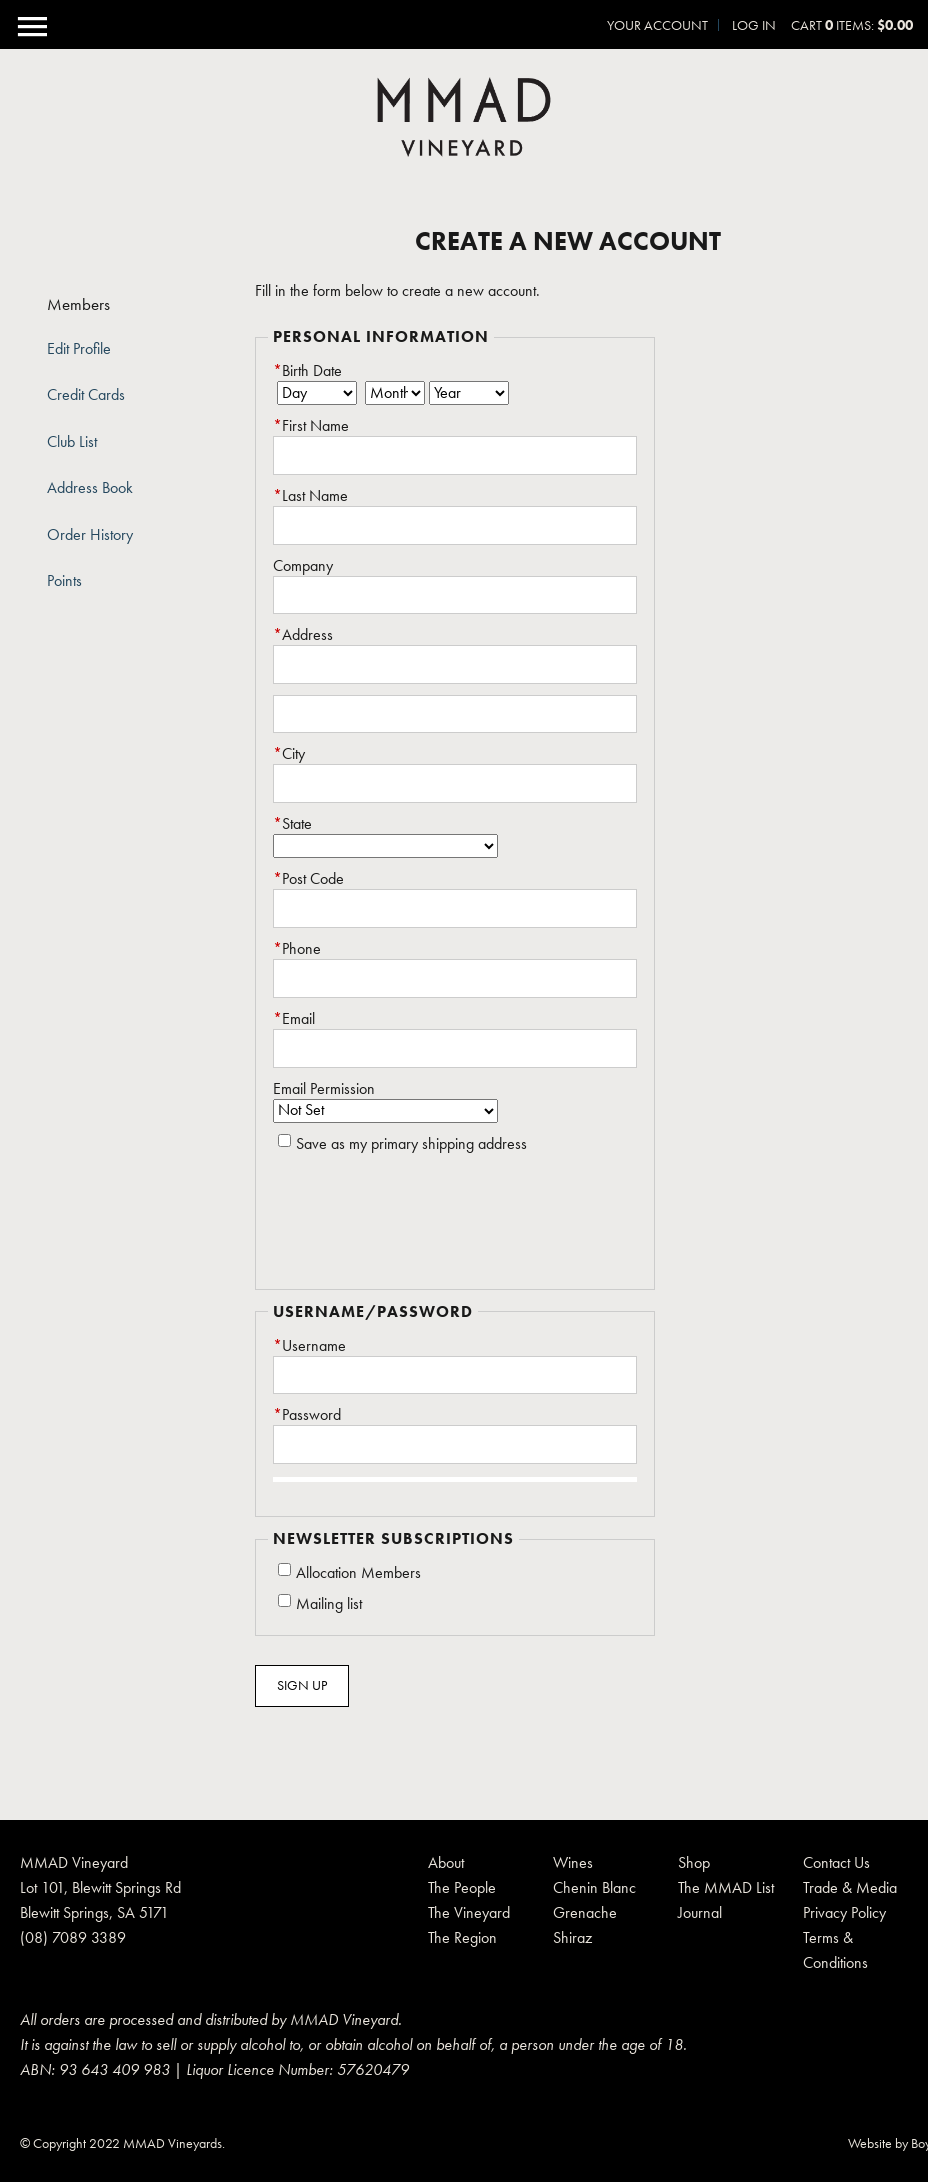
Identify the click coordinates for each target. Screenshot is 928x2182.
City (289, 754)
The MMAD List (726, 1887)
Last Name (310, 496)
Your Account (657, 25)
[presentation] (425, 1224)
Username (309, 1346)
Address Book (90, 488)
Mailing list (329, 1604)
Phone (297, 949)
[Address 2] (455, 714)
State (292, 824)
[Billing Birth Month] (395, 393)
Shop (694, 1862)
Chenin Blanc (594, 1887)
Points (64, 581)
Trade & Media (850, 1887)
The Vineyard (469, 1912)
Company (303, 566)
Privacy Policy (844, 1912)
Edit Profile (79, 349)
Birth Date (307, 371)
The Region (462, 1937)
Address (303, 635)
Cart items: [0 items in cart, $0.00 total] (852, 25)
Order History (90, 535)
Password (307, 1415)
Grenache (585, 1912)
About (446, 1862)
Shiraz (572, 1937)
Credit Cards (86, 395)
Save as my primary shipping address (411, 1144)
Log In (754, 25)
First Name (311, 426)
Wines (573, 1862)
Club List (72, 442)
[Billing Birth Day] (317, 393)
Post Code (308, 879)
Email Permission (324, 1089)
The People (462, 1887)
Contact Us (836, 1862)
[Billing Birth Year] (469, 393)
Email (294, 1019)
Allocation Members (358, 1573)
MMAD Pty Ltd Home (464, 117)
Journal (700, 1912)
